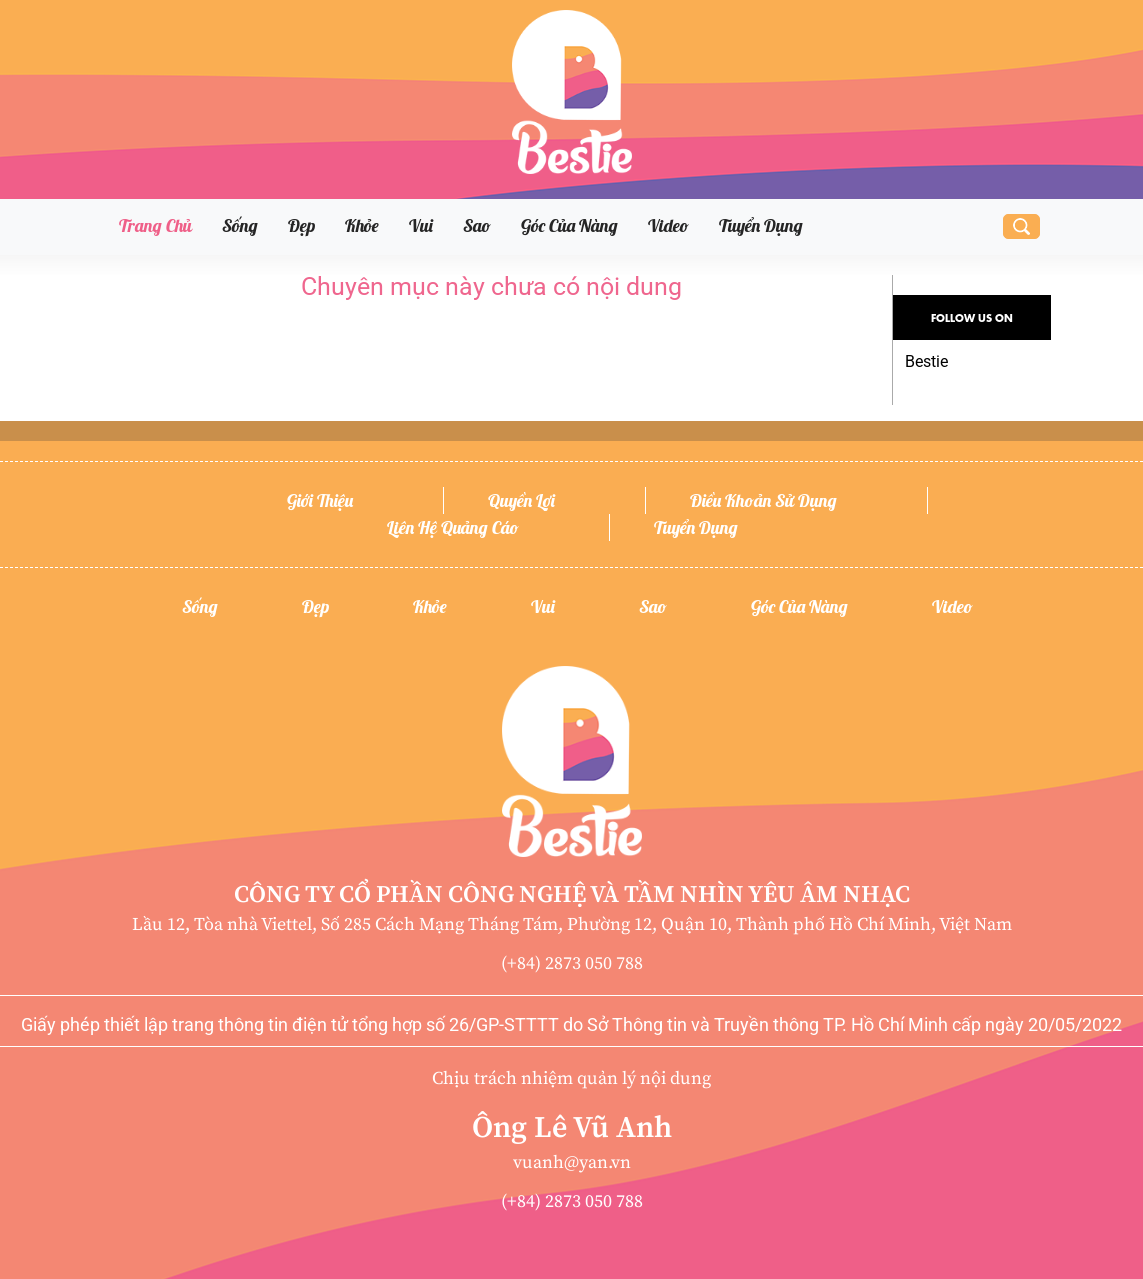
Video (668, 225)
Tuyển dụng (761, 225)
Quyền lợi (521, 500)
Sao (477, 225)
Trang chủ (155, 225)
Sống (240, 225)
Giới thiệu (320, 500)
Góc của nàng (569, 225)
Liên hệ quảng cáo (453, 527)
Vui (421, 225)
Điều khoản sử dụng (763, 500)
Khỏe (362, 225)
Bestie (926, 361)
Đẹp (301, 225)
